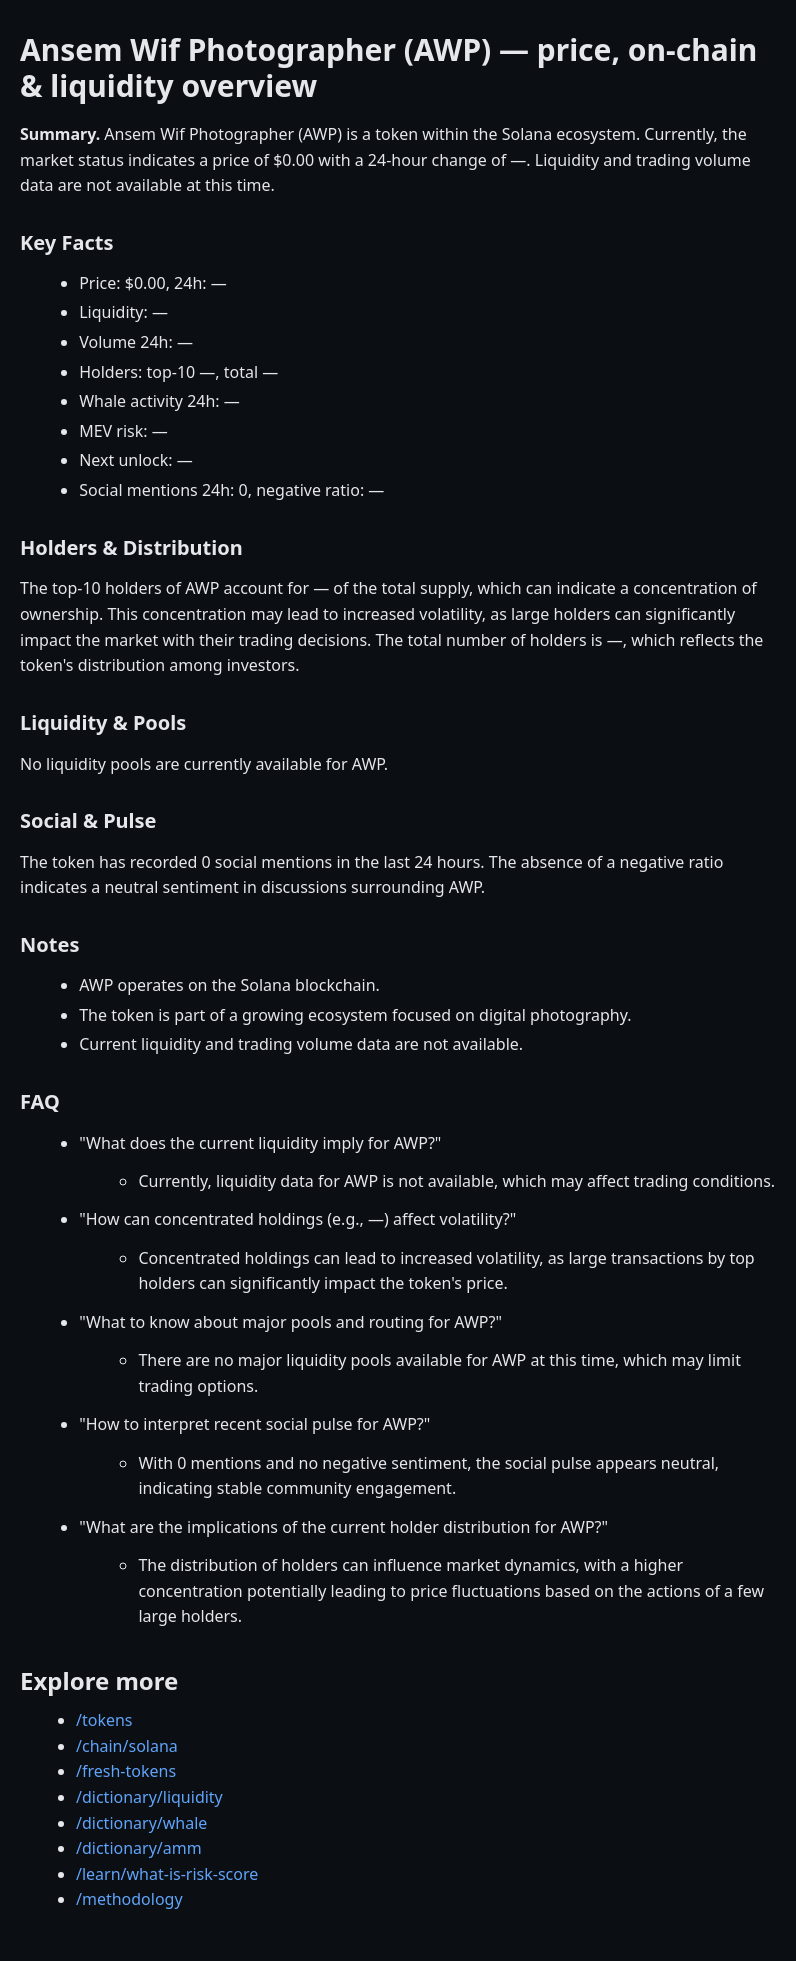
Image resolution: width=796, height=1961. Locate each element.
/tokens (104, 1720)
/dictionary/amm (139, 1848)
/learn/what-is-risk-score (167, 1874)
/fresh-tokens (126, 1771)
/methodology (129, 1899)
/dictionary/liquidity (149, 1797)
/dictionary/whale (141, 1823)
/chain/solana (127, 1746)
